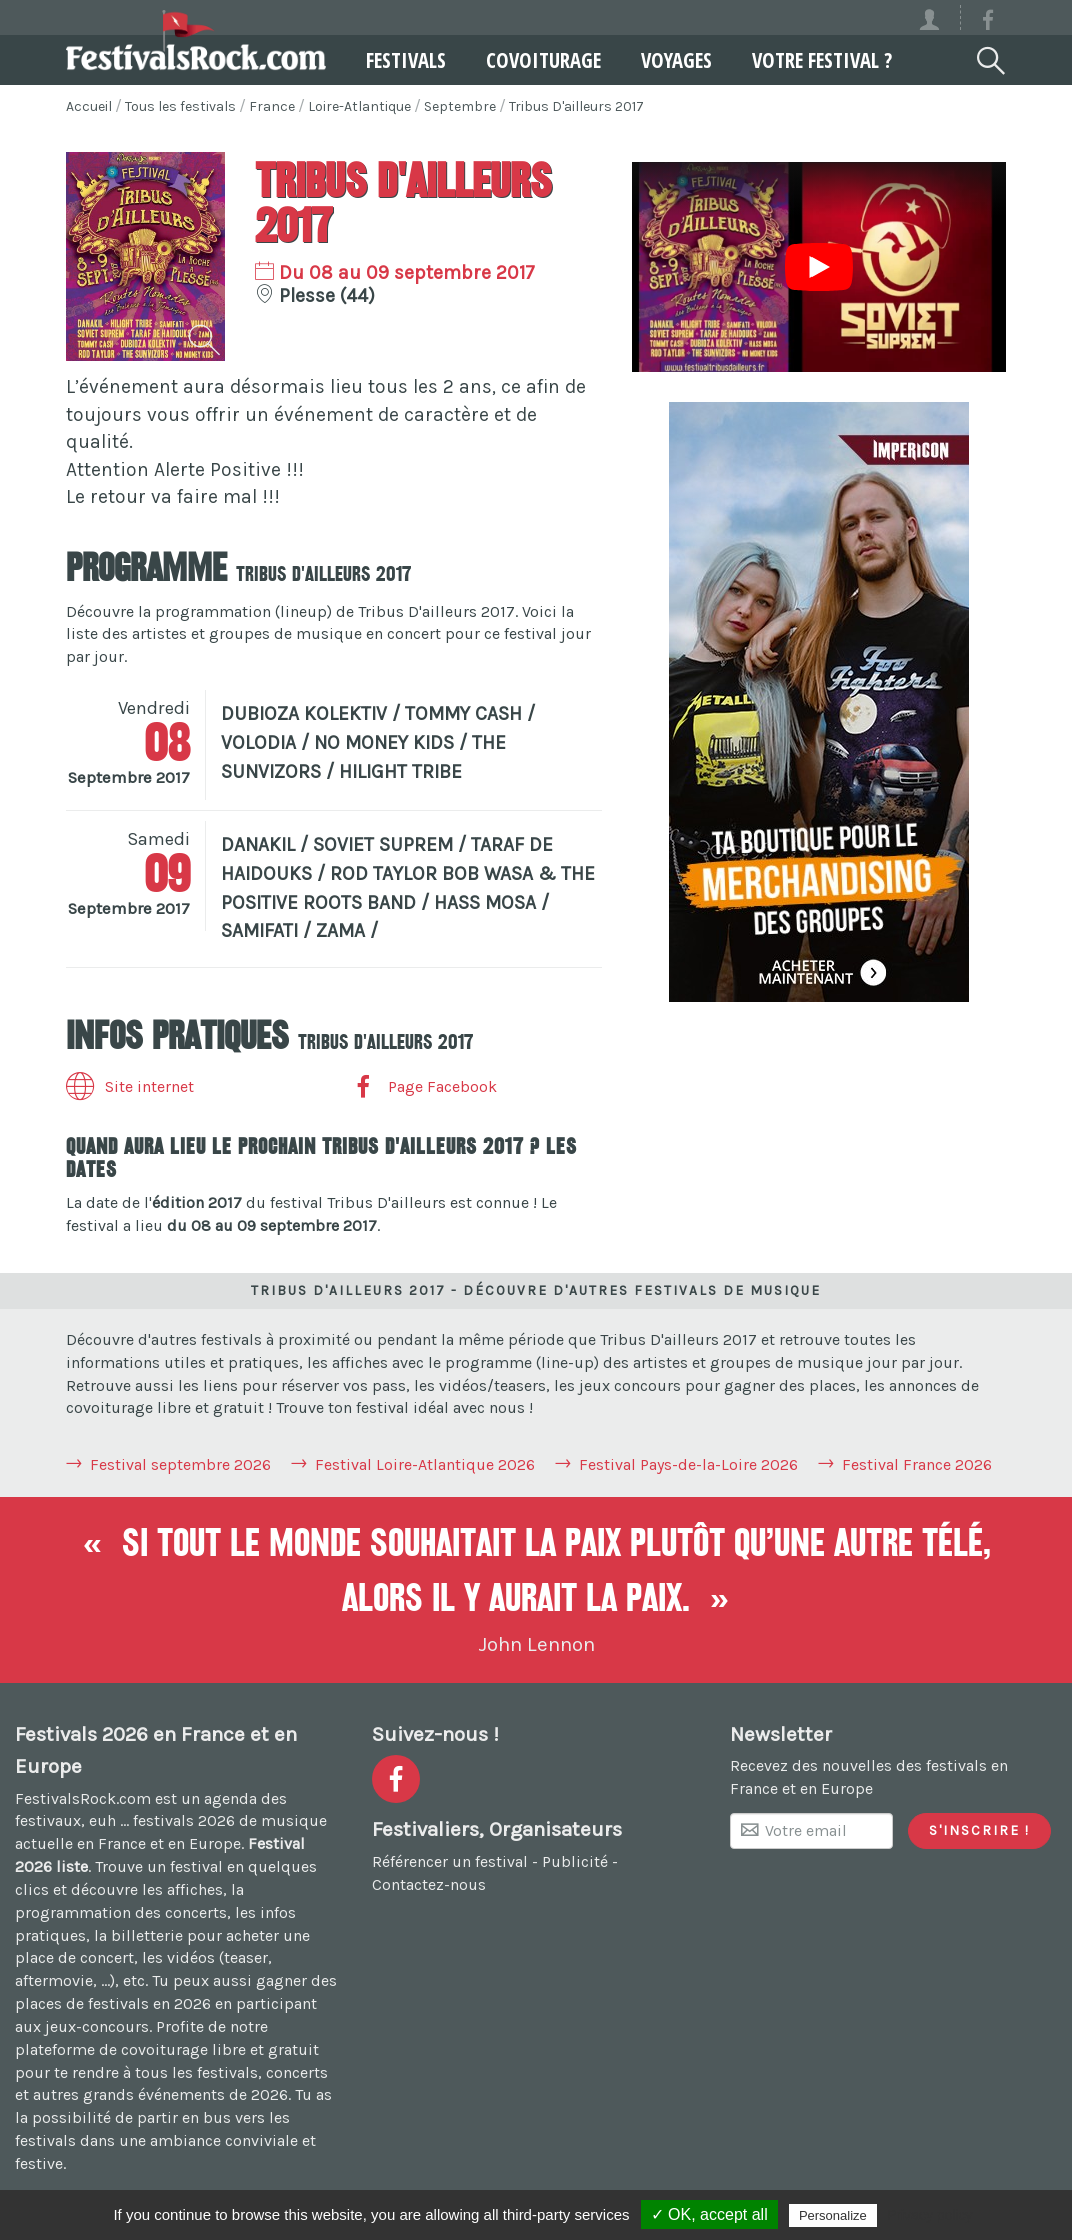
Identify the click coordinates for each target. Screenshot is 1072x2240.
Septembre (460, 106)
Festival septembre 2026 (180, 1464)
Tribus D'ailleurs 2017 (576, 106)
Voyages (676, 60)
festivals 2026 (184, 1820)
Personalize (833, 2215)
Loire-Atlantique (359, 106)
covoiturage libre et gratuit (220, 2049)
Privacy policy (930, 2215)
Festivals (406, 60)
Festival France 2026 (917, 1464)
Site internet (130, 1086)
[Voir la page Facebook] (988, 23)
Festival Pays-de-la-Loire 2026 (688, 1464)
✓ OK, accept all (709, 2214)
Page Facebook (423, 1086)
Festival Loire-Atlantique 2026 (425, 1464)
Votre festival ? (822, 60)
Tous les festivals (180, 106)
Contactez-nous (429, 1884)
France (272, 106)
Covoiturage (543, 60)
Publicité (575, 1861)
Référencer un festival (450, 1861)
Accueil (89, 106)
